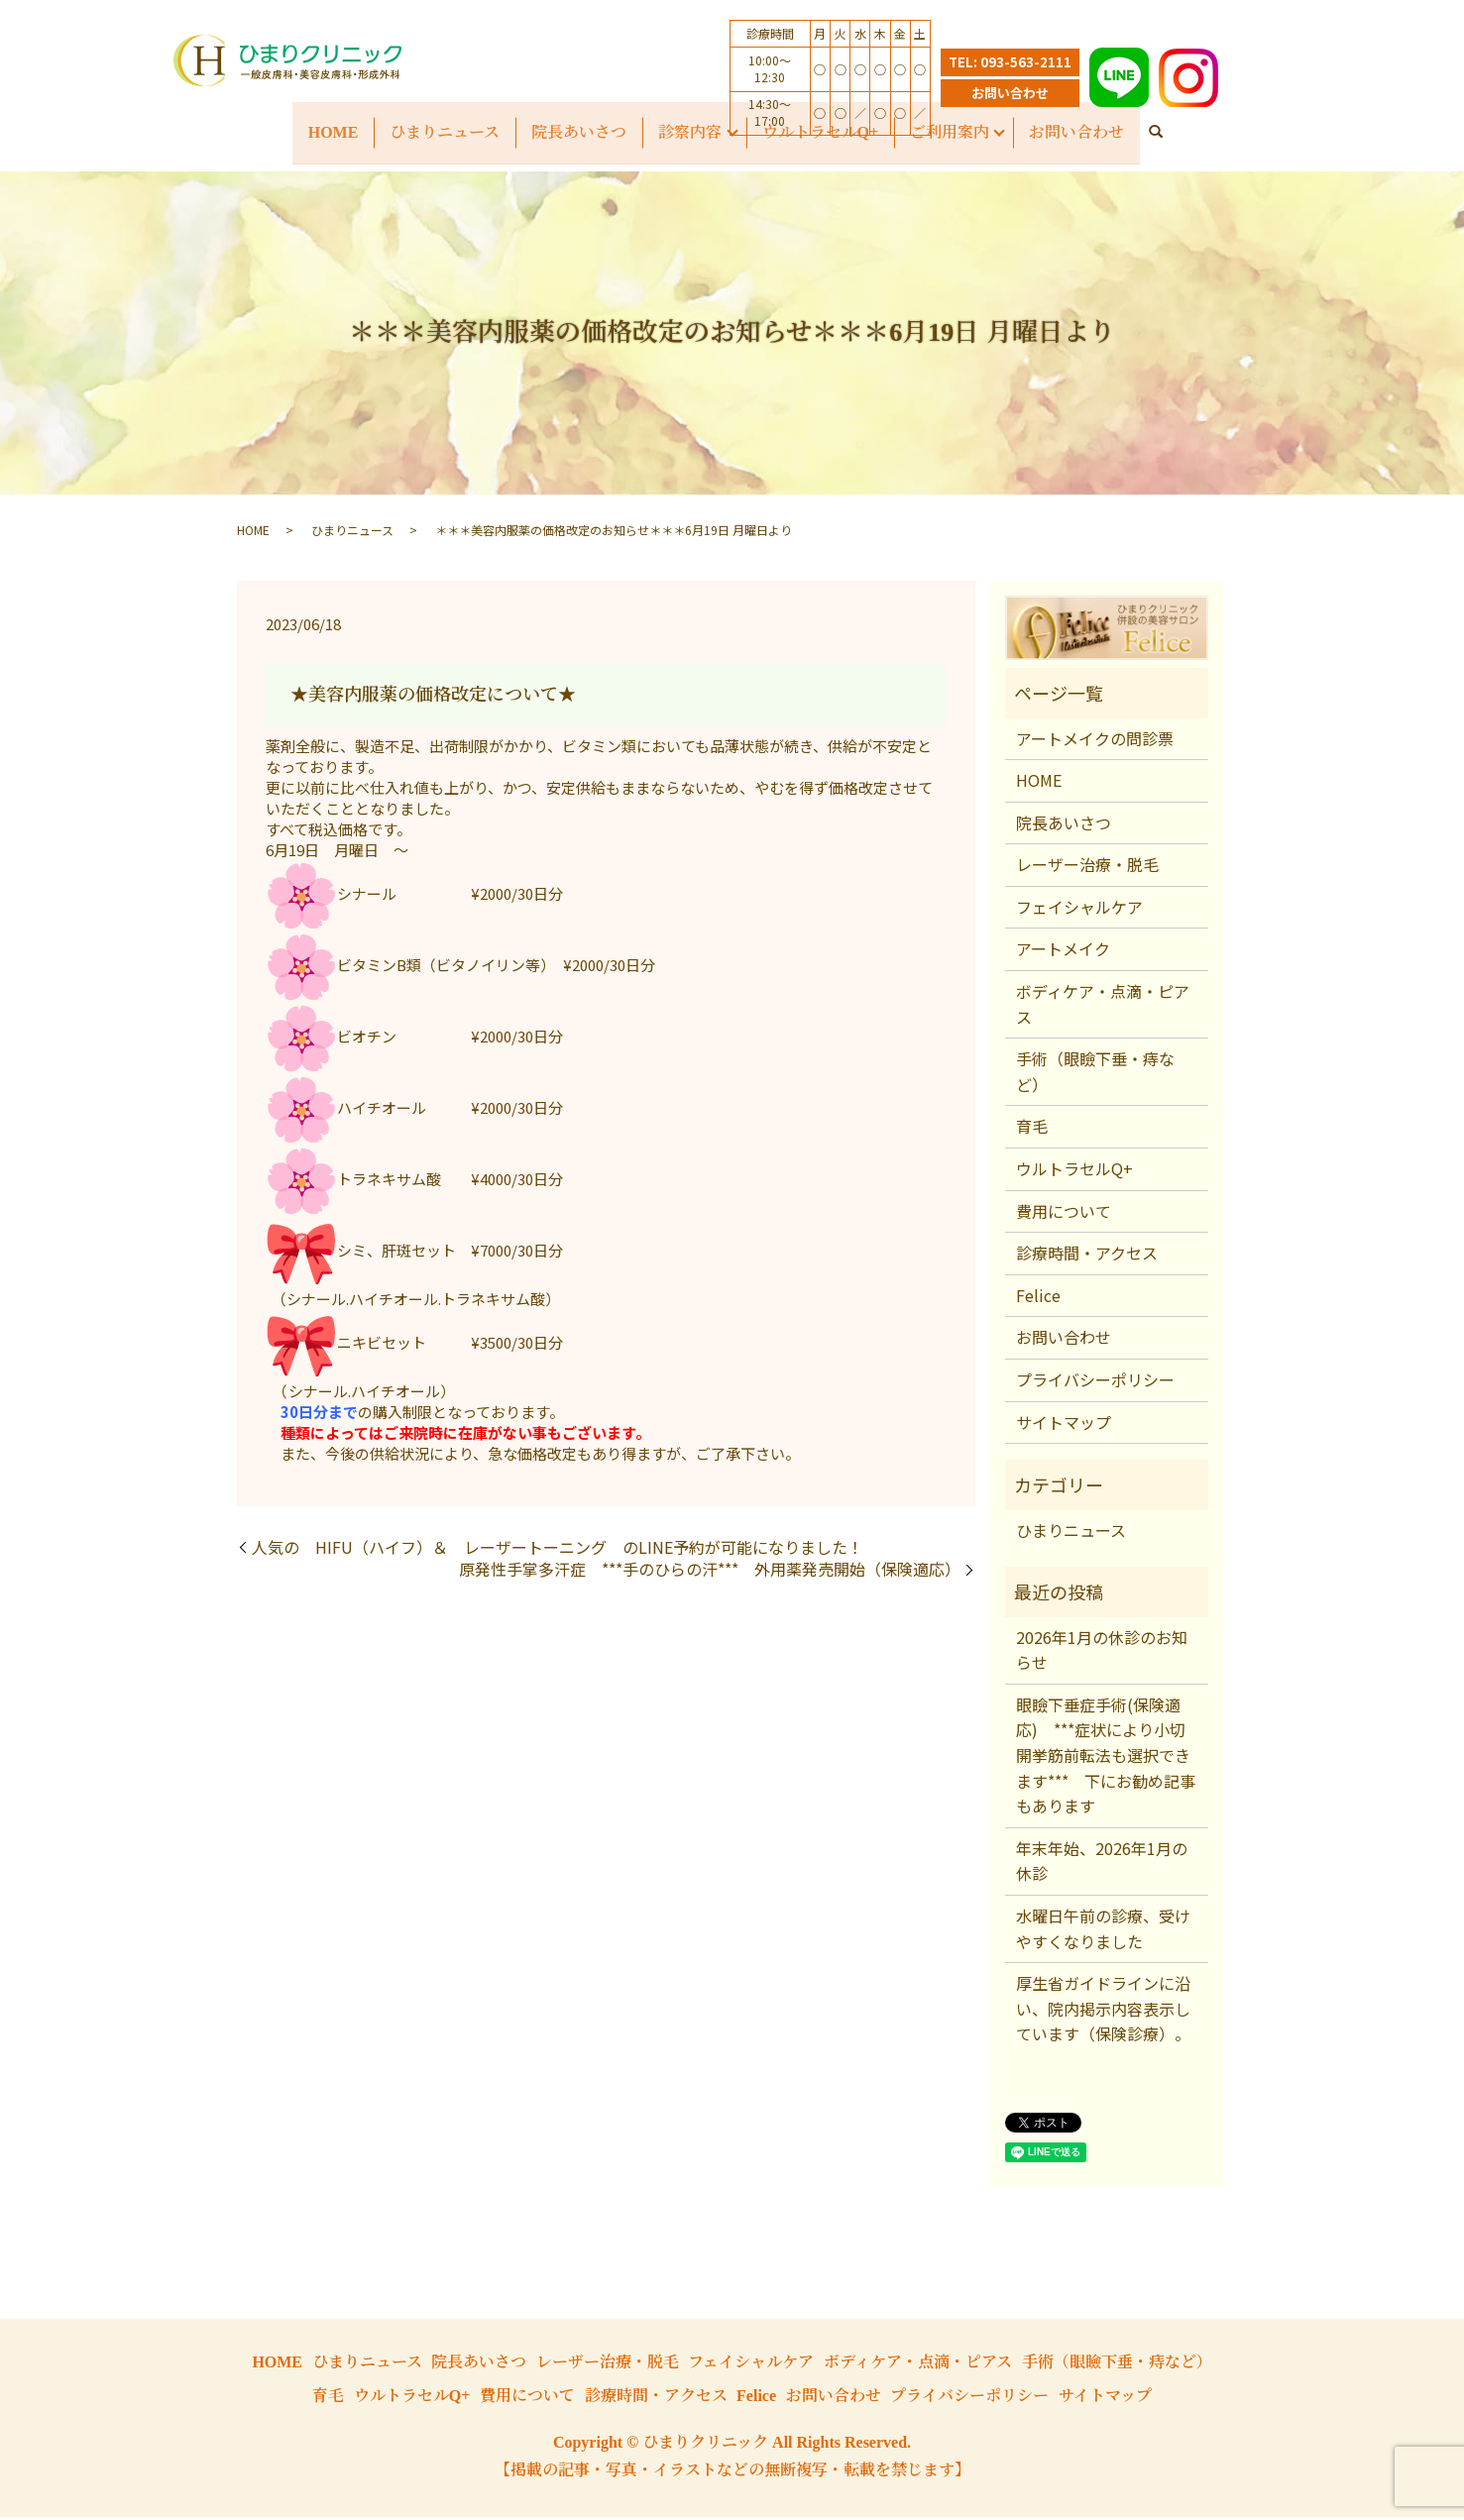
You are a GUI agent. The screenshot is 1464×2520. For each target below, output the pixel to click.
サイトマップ (1063, 1424)
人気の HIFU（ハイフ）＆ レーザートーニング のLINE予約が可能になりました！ (557, 1550)
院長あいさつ (1063, 825)
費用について (1063, 1214)
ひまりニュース (444, 132)
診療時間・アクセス (1087, 1255)
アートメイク (1063, 951)
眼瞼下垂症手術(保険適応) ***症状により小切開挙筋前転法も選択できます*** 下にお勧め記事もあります (1105, 1758)
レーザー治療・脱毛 (1087, 867)
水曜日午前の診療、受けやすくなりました (1103, 1931)
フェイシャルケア (1079, 910)
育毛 (1032, 1129)
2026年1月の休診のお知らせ (1101, 1652)
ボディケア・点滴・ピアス (1102, 1007)
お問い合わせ (1010, 92)
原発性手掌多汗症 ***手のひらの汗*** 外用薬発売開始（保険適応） (709, 1572)
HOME (331, 132)
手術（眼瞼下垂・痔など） (1095, 1074)
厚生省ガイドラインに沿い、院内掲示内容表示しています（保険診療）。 (1103, 2011)
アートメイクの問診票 (1095, 740)
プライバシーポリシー (1095, 1382)
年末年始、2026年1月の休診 (1101, 1864)
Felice (1038, 1298)
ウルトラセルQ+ (1074, 1171)
